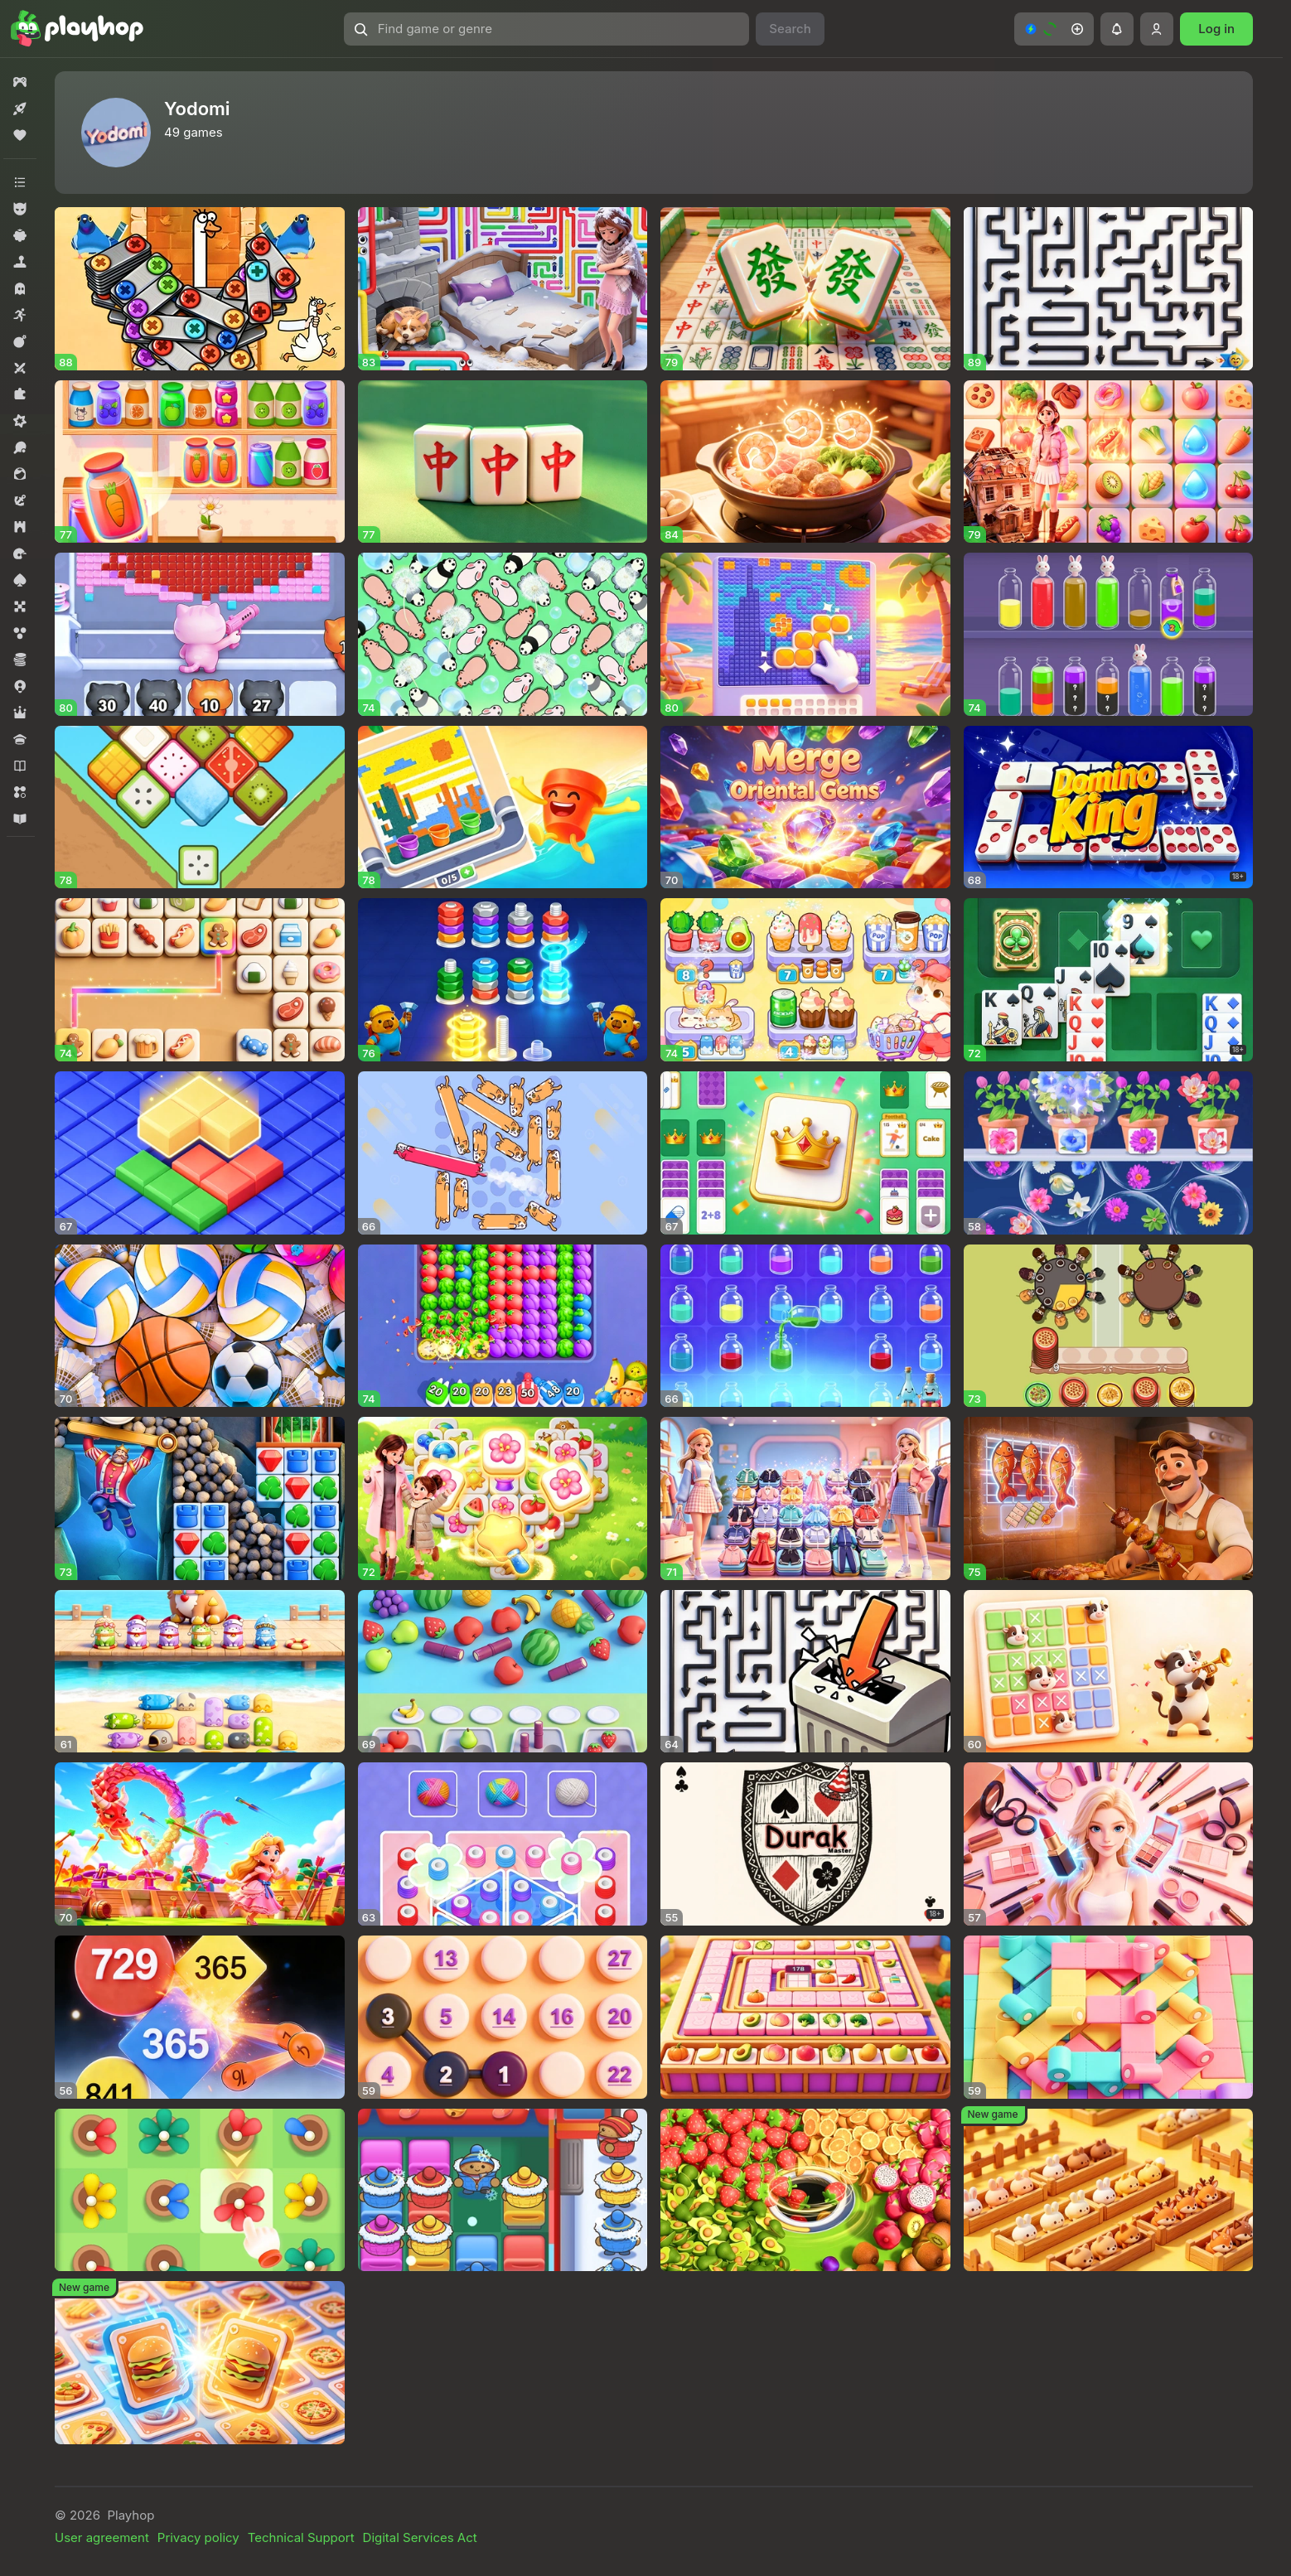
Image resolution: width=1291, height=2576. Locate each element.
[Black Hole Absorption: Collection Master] (805, 2190)
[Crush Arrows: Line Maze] (805, 1671)
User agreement (102, 2537)
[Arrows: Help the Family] (503, 288)
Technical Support (301, 2537)
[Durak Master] (805, 1844)
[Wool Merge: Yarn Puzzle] (503, 1844)
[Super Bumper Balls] (200, 2017)
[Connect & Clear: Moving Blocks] (200, 979)
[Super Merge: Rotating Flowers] (200, 2190)
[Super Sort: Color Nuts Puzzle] (503, 979)
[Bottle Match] (805, 1326)
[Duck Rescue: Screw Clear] (200, 288)
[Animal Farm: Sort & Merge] (1109, 2190)
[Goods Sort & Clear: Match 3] (200, 462)
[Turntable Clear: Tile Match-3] (805, 2017)
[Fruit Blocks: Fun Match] (200, 807)
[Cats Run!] (503, 1153)
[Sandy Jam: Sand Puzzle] (503, 807)
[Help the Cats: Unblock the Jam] (200, 1671)
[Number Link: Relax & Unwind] (503, 2017)
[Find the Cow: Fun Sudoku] (1109, 1671)
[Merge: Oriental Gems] (805, 807)
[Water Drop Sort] (1109, 634)
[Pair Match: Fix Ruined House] (1109, 462)
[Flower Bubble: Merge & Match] (1109, 1153)
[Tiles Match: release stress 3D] (503, 462)
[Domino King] (1109, 807)
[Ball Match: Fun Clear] (200, 1326)
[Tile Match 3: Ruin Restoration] (503, 1498)
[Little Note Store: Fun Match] (1109, 2017)
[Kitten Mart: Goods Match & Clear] (805, 979)
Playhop (130, 2515)
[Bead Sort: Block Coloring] (805, 634)
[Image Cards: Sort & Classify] (805, 1153)
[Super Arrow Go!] (1109, 288)
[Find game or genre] (547, 29)
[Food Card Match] (200, 2362)
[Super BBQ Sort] (1109, 1498)
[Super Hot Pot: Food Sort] (805, 462)
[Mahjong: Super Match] (805, 288)
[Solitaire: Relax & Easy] (1109, 979)
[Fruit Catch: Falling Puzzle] (503, 1671)
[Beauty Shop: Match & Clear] (1109, 1844)
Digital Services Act (420, 2537)
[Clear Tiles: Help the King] (200, 1498)
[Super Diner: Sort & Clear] (1109, 1326)
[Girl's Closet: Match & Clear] (805, 1498)
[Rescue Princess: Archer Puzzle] (200, 1844)
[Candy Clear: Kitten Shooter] (200, 634)
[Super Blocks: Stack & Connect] (200, 1153)
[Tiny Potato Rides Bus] (503, 2190)
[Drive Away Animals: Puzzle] (503, 634)
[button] (547, 29)
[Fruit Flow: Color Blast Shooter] (503, 1326)
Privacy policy (198, 2537)
